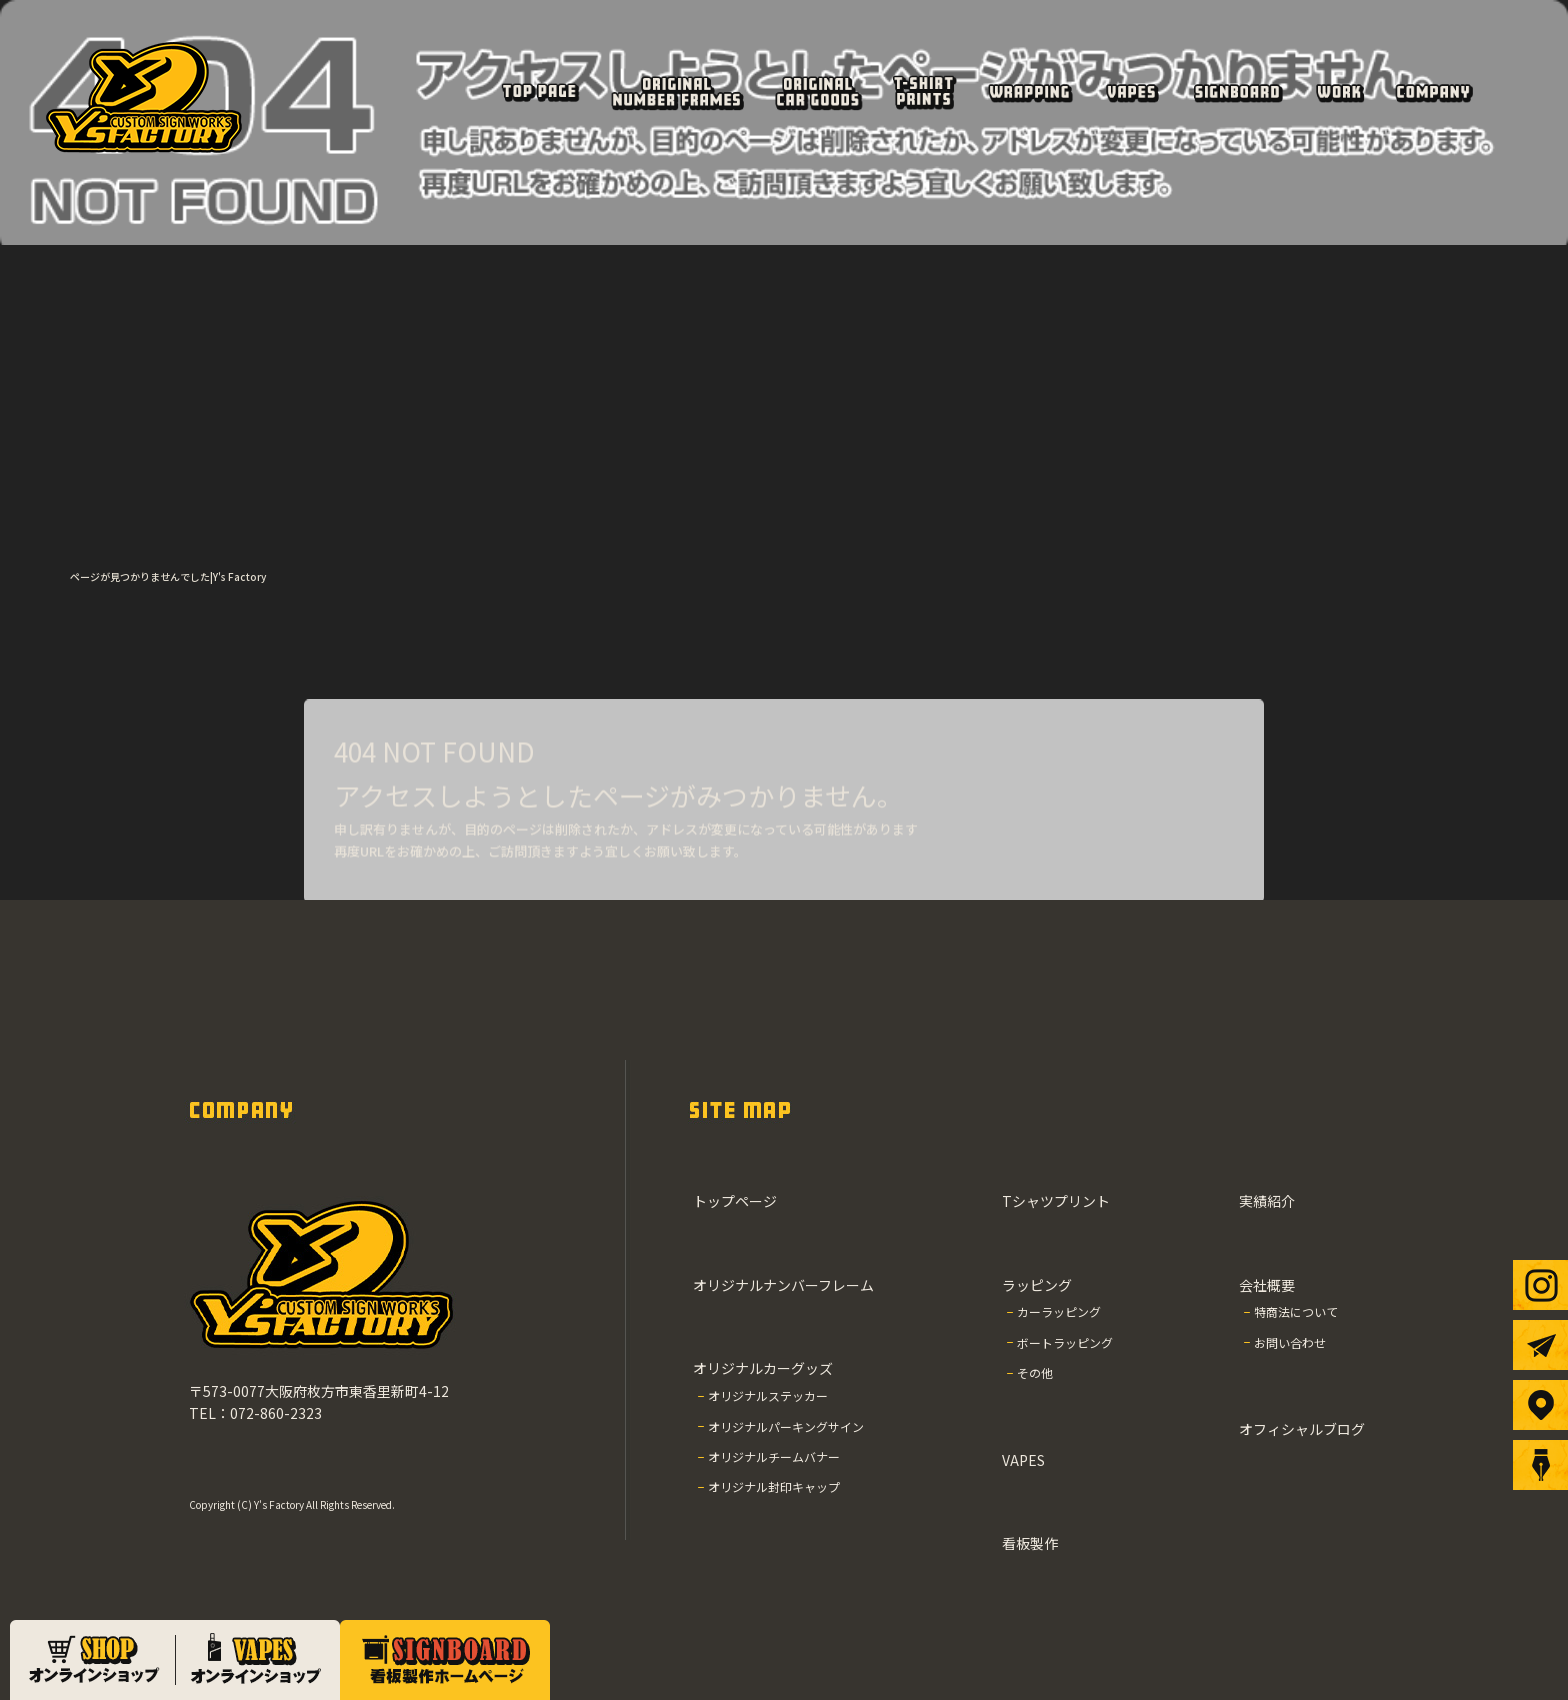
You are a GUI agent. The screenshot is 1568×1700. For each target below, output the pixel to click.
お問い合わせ (1290, 1342)
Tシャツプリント (923, 91)
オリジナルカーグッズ (818, 91)
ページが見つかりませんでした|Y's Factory (168, 576)
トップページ (539, 91)
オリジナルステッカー (768, 1395)
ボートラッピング (1065, 1342)
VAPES (1131, 91)
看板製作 (1236, 91)
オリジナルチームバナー (774, 1456)
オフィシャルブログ (1302, 1429)
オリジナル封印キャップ (774, 1486)
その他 (1035, 1372)
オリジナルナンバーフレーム (676, 91)
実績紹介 (1339, 91)
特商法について (1296, 1311)
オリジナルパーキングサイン (786, 1426)
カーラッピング (1059, 1311)
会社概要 (1433, 91)
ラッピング (1030, 91)
